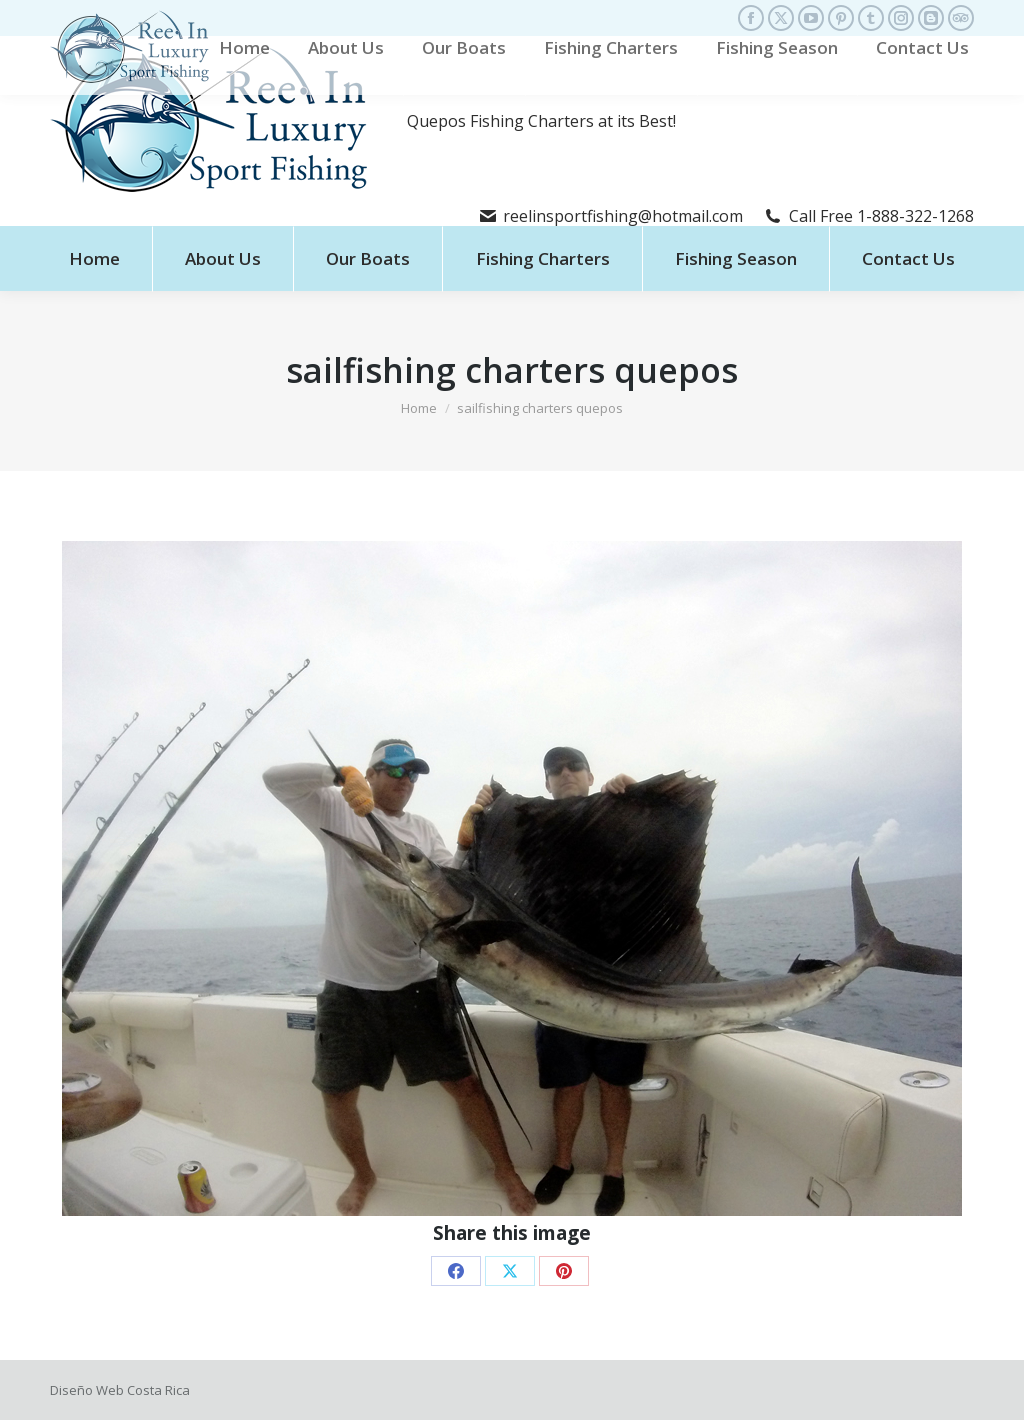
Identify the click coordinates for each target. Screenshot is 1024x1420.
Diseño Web (87, 1390)
